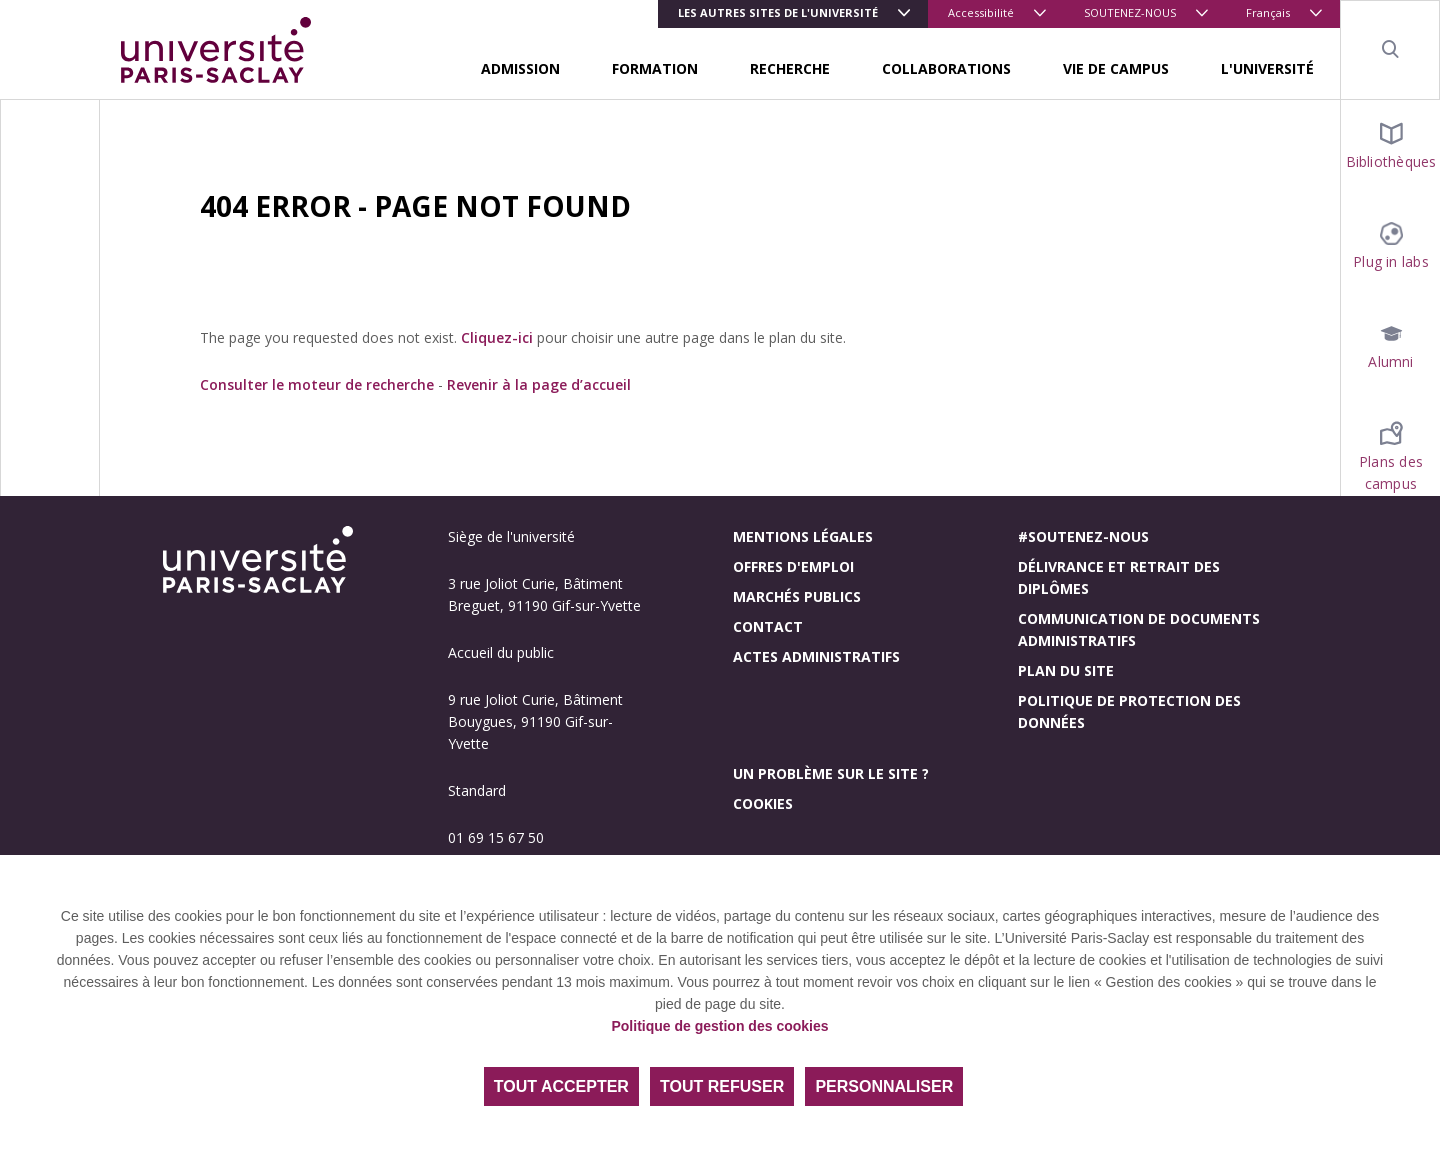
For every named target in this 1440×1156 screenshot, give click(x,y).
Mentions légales (803, 536)
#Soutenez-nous (1083, 536)
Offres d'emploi (793, 566)
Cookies (763, 803)
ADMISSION (520, 68)
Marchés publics (797, 596)
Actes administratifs (816, 656)
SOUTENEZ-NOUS (1130, 12)
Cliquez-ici (497, 337)
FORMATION (655, 68)
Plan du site (1066, 670)
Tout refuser (722, 1086)
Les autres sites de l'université (778, 12)
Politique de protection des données (1129, 711)
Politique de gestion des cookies (719, 1026)
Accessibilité (981, 12)
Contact (768, 626)
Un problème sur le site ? (831, 773)
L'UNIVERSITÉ (1267, 68)
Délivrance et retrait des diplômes (1119, 577)
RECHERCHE (790, 68)
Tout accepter (561, 1086)
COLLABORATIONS (946, 68)
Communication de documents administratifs (1139, 629)
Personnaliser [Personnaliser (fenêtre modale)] (884, 1086)
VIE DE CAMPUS (1116, 68)
